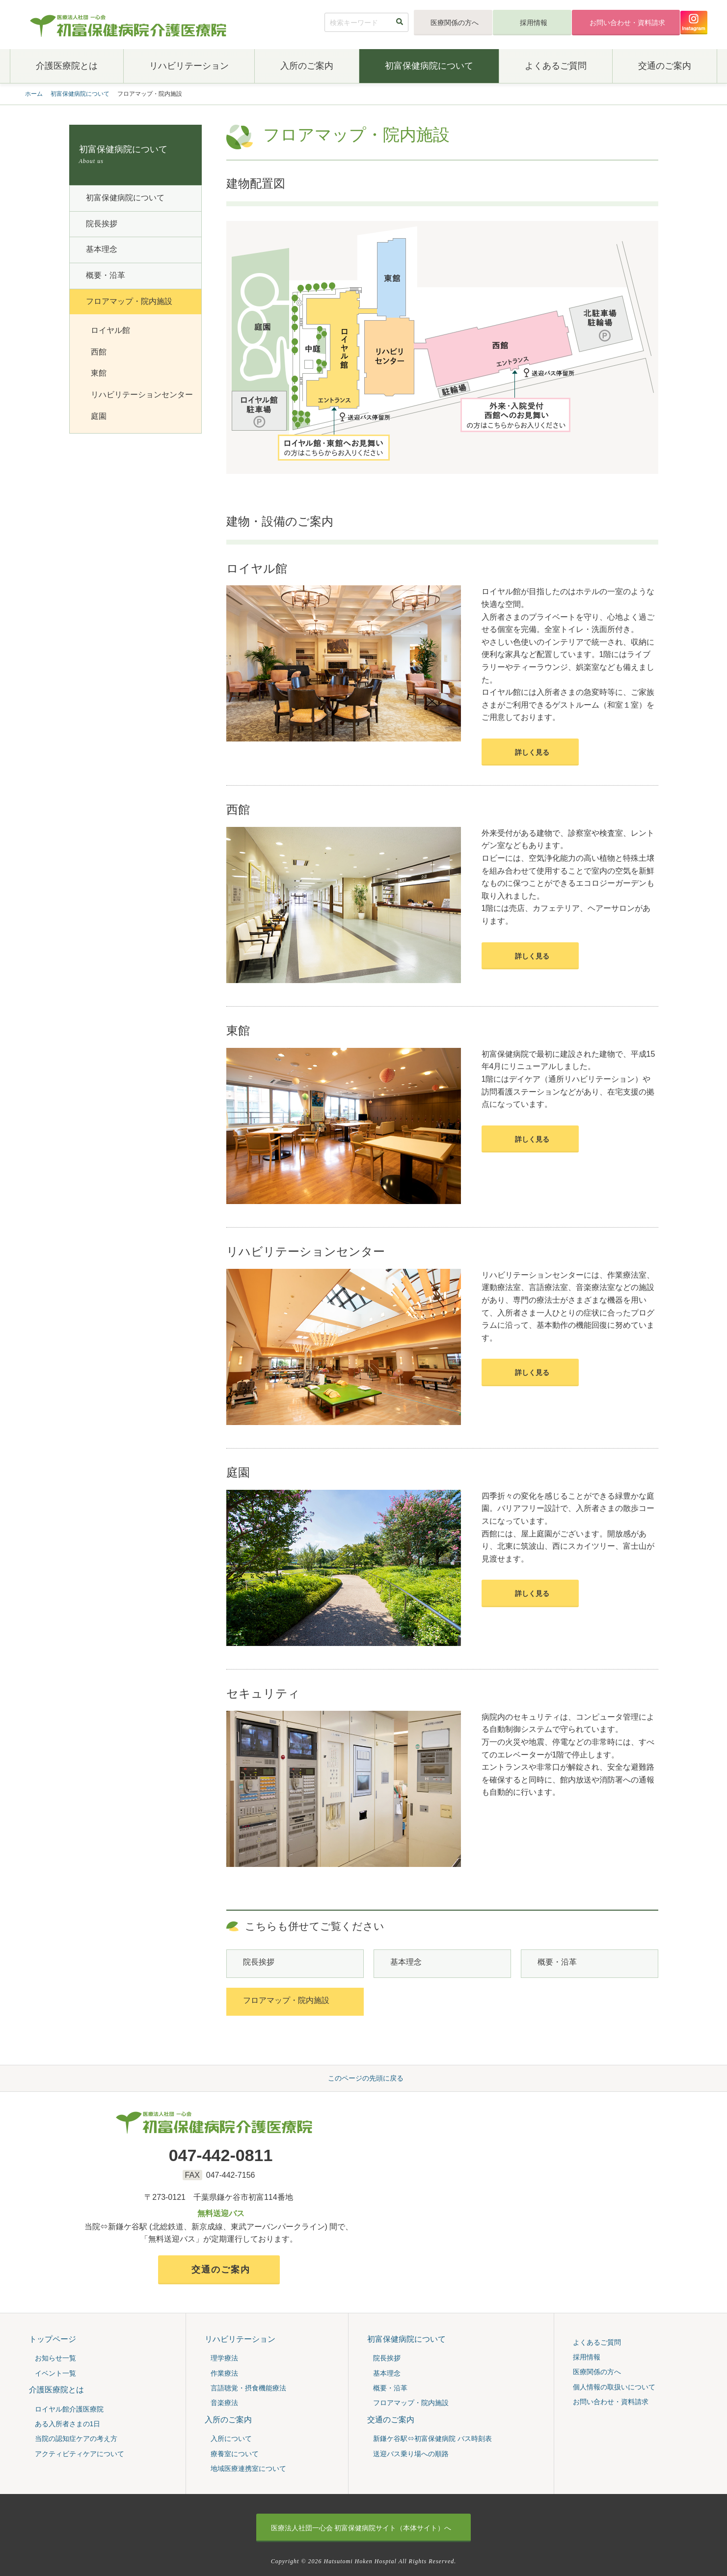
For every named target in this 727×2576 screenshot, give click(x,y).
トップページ (52, 2339)
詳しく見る (532, 752)
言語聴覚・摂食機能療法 (248, 2388)
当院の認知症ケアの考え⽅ (76, 2438)
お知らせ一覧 (55, 2358)
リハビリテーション (189, 66)
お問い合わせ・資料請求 (627, 23)
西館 (99, 352)
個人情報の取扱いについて (614, 2387)
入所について (231, 2438)
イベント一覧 (55, 2373)
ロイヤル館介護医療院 (69, 2409)
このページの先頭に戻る (366, 2078)
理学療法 (224, 2358)
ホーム (34, 93)
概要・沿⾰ (557, 1962)
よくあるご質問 (556, 66)
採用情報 (533, 23)
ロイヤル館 (110, 330)
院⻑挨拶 (258, 1962)
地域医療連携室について (248, 2468)
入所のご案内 (306, 66)
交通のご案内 (664, 66)
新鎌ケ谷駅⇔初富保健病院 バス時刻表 (432, 2438)
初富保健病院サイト (361, 2528)
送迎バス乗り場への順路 (411, 2454)
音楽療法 (224, 2403)
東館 (99, 373)
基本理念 (406, 1962)
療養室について (235, 2454)
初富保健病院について (429, 66)
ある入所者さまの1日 (68, 2424)
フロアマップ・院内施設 (286, 2000)
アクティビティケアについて (79, 2454)
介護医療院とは (67, 66)
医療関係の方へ (455, 23)
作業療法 (224, 2373)
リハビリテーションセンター (142, 394)
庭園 (99, 416)
